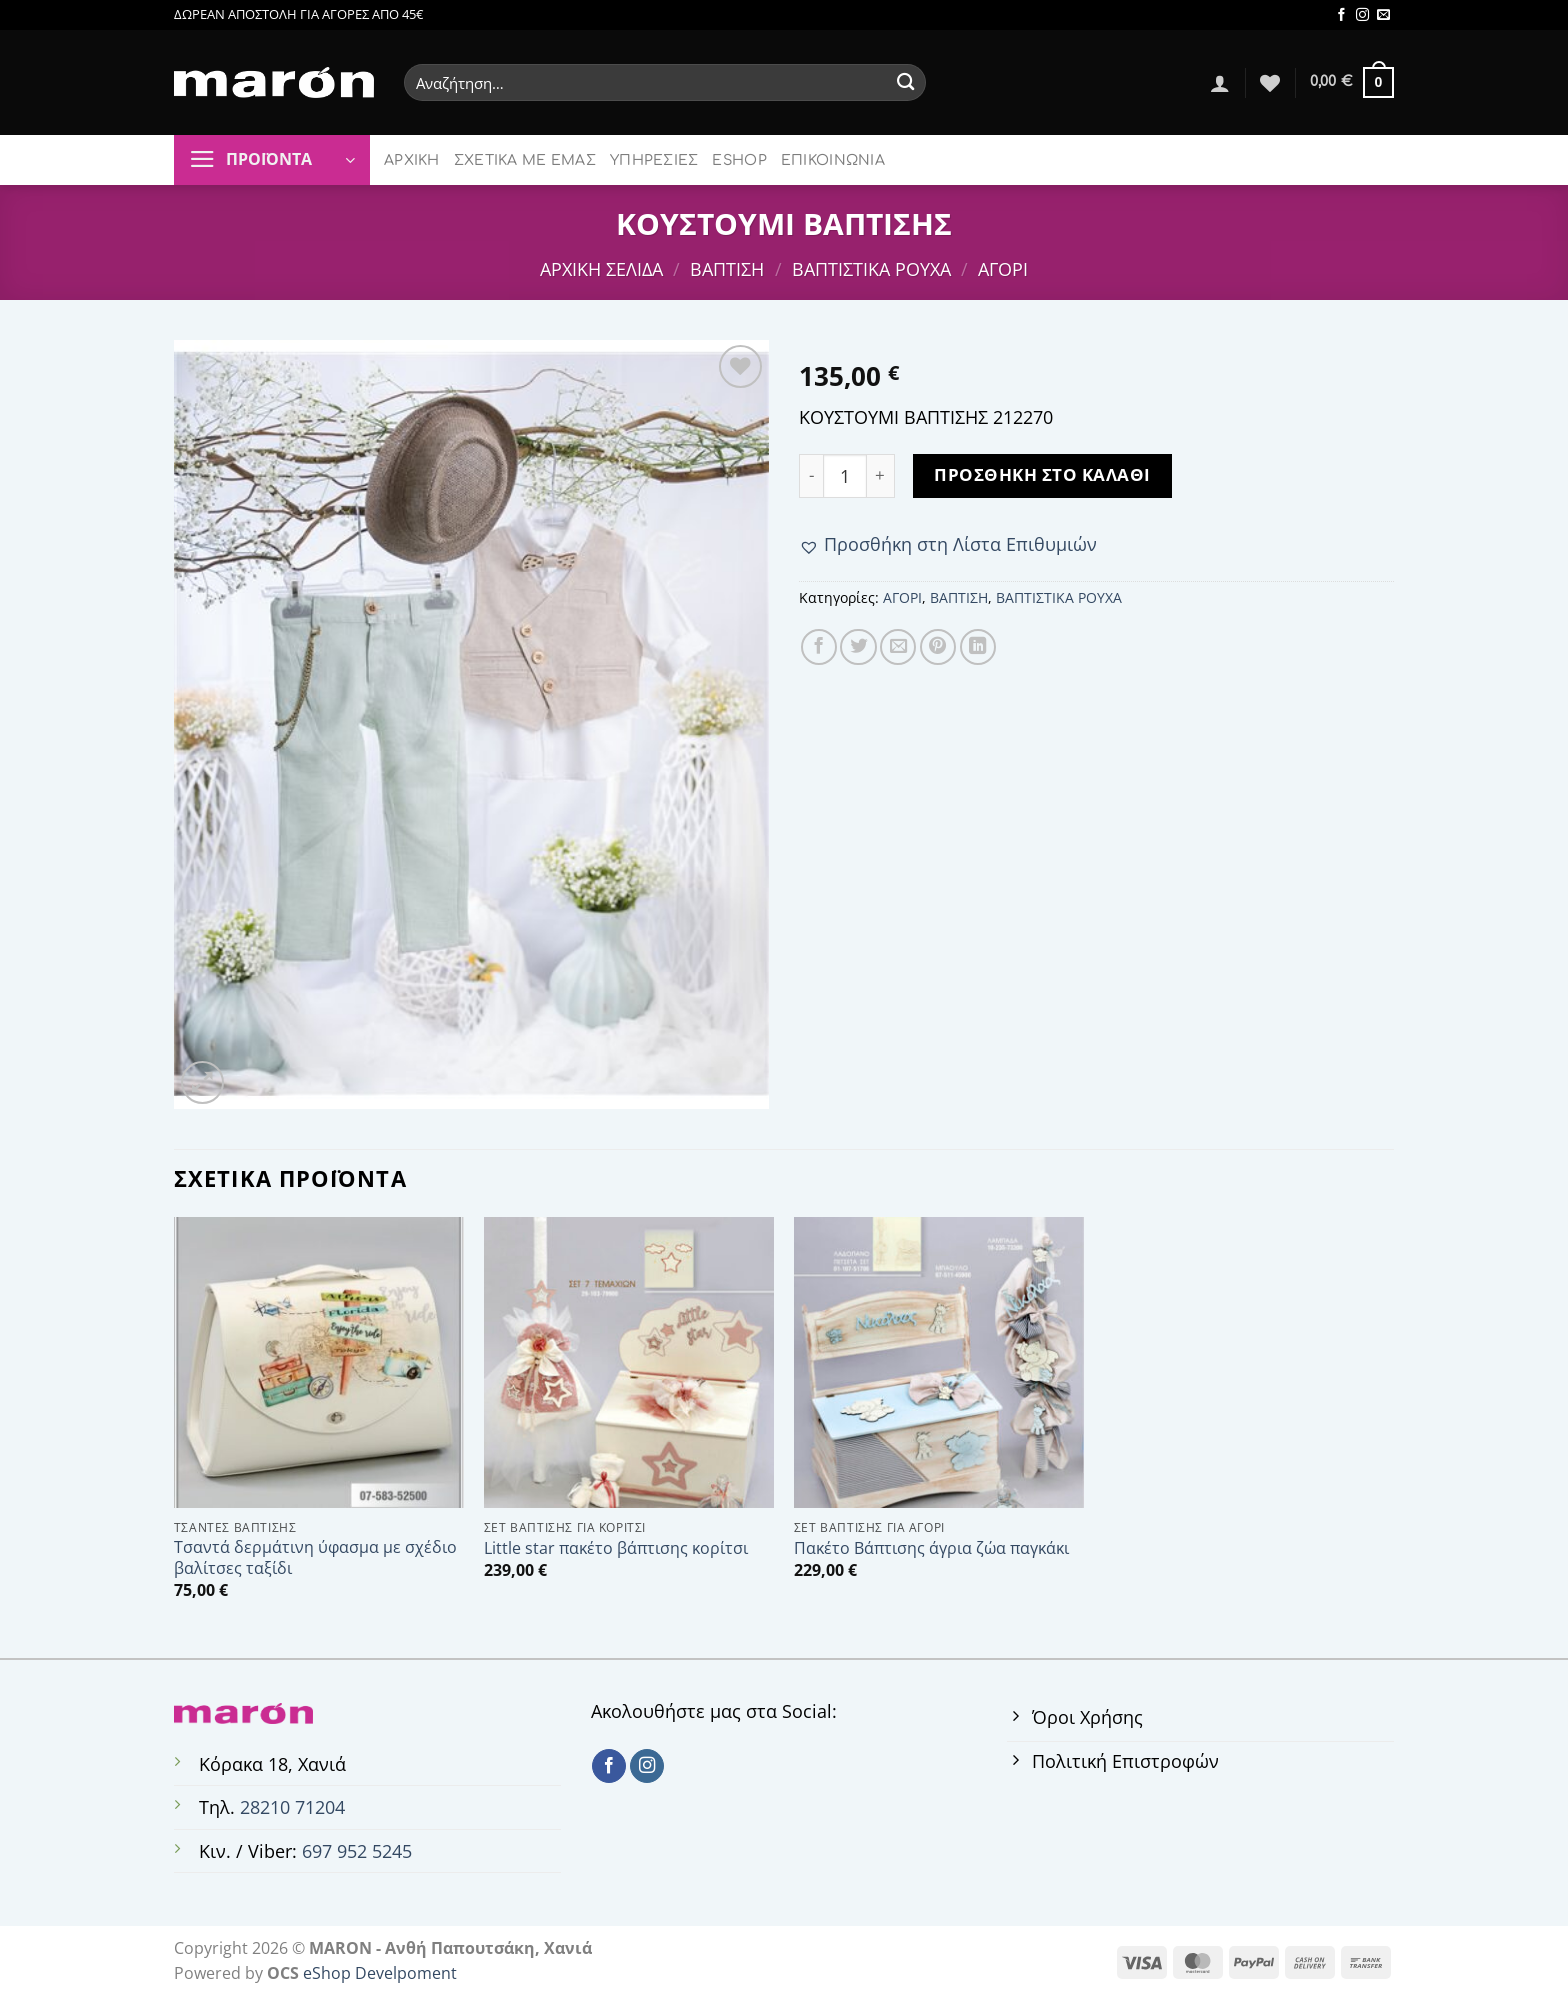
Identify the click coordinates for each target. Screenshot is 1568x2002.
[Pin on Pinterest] (938, 647)
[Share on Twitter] (858, 647)
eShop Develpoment (380, 1973)
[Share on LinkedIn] (978, 647)
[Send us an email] (1383, 15)
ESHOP (739, 160)
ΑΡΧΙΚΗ (412, 160)
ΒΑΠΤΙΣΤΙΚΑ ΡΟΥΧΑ (871, 269)
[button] (948, 544)
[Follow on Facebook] (1341, 15)
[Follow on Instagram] (1362, 15)
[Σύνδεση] (1220, 83)
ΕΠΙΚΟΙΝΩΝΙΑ (833, 160)
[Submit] (905, 82)
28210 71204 (292, 1807)
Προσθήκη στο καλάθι (1042, 474)
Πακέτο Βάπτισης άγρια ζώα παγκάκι (931, 1548)
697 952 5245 (357, 1851)
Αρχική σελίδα (601, 269)
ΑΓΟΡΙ (1003, 269)
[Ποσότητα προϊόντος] (845, 476)
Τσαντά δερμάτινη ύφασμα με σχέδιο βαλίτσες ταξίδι (315, 1557)
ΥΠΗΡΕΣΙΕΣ (654, 160)
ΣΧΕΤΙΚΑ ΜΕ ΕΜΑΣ (525, 160)
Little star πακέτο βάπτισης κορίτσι (616, 1548)
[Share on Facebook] (819, 647)
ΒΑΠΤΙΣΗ (727, 269)
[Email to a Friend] (898, 647)
